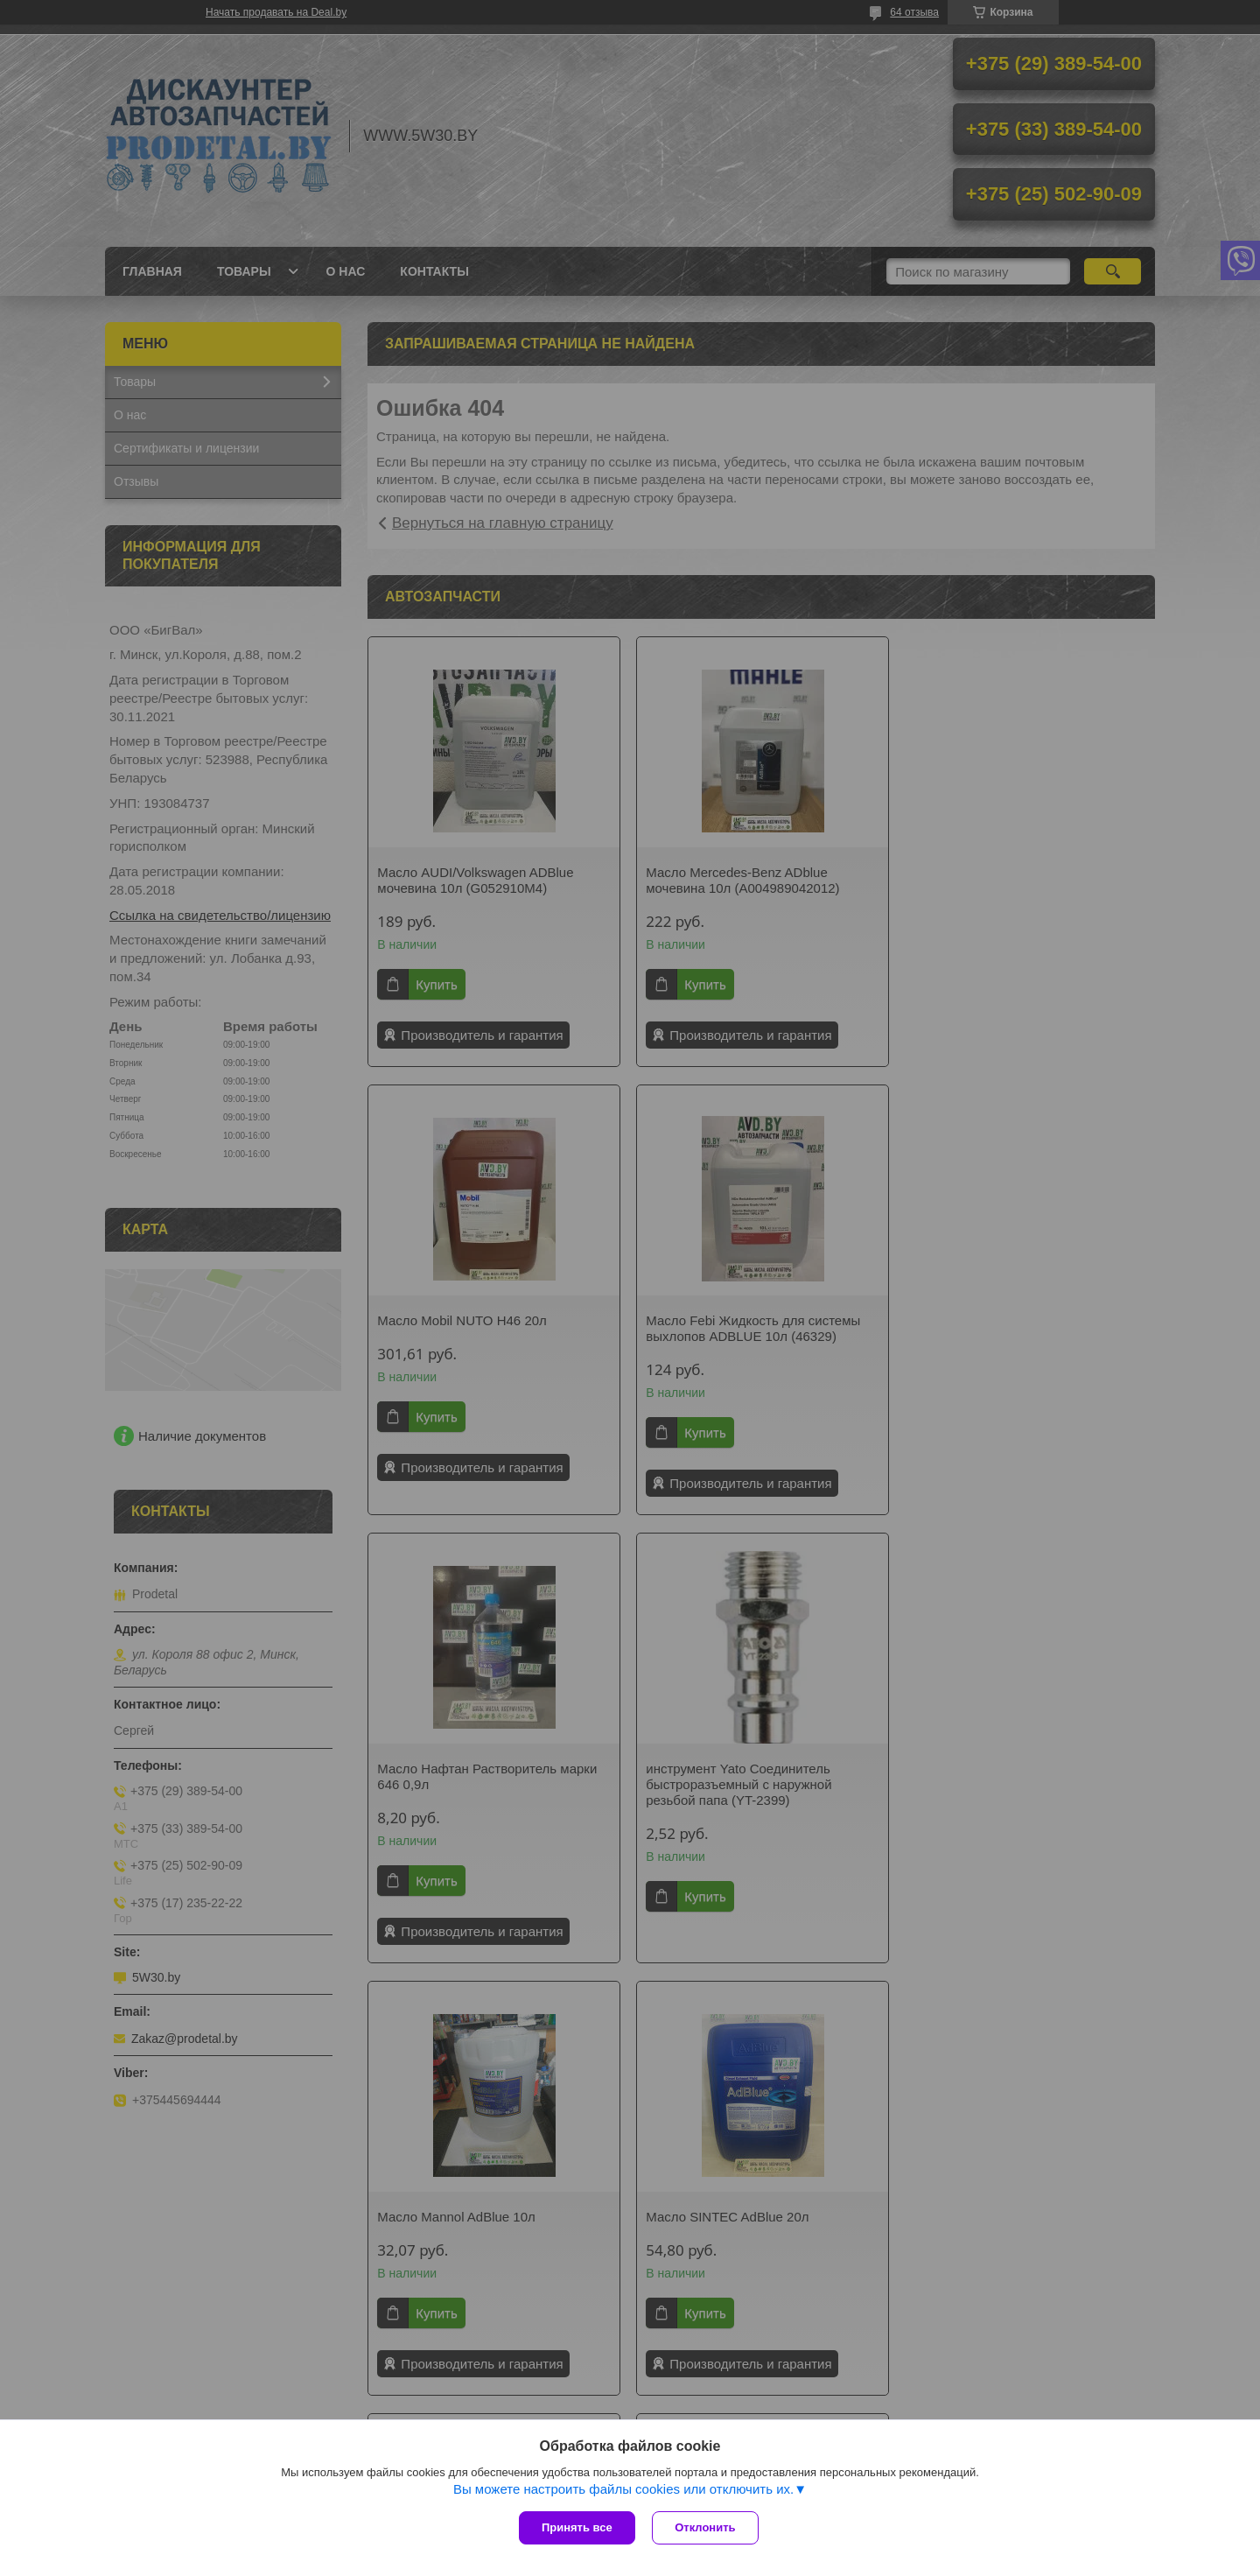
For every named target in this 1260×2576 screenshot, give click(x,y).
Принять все (577, 2527)
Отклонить (706, 2527)
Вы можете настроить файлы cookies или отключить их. (623, 2488)
